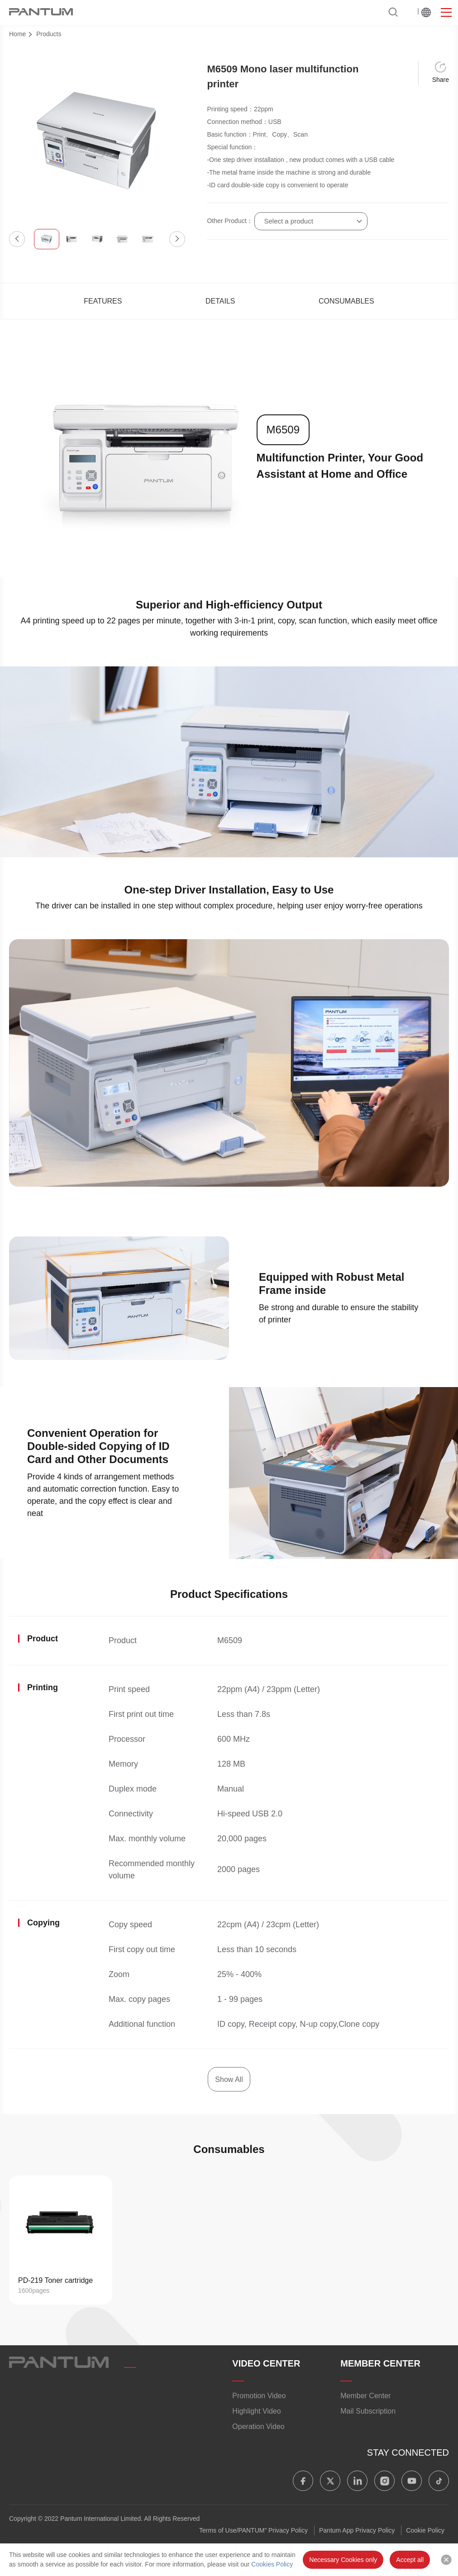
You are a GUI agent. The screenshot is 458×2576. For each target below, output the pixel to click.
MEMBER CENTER (380, 2363)
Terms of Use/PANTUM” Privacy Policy (253, 2530)
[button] (17, 239)
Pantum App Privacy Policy (357, 2530)
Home (17, 34)
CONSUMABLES (346, 301)
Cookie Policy (425, 2530)
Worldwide (426, 12)
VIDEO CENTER (266, 2363)
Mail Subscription (368, 2411)
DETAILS (220, 301)
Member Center (365, 2396)
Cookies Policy (272, 2564)
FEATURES (103, 301)
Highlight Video (256, 2411)
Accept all (410, 2559)
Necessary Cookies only (343, 2559)
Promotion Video (259, 2396)
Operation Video (258, 2426)
